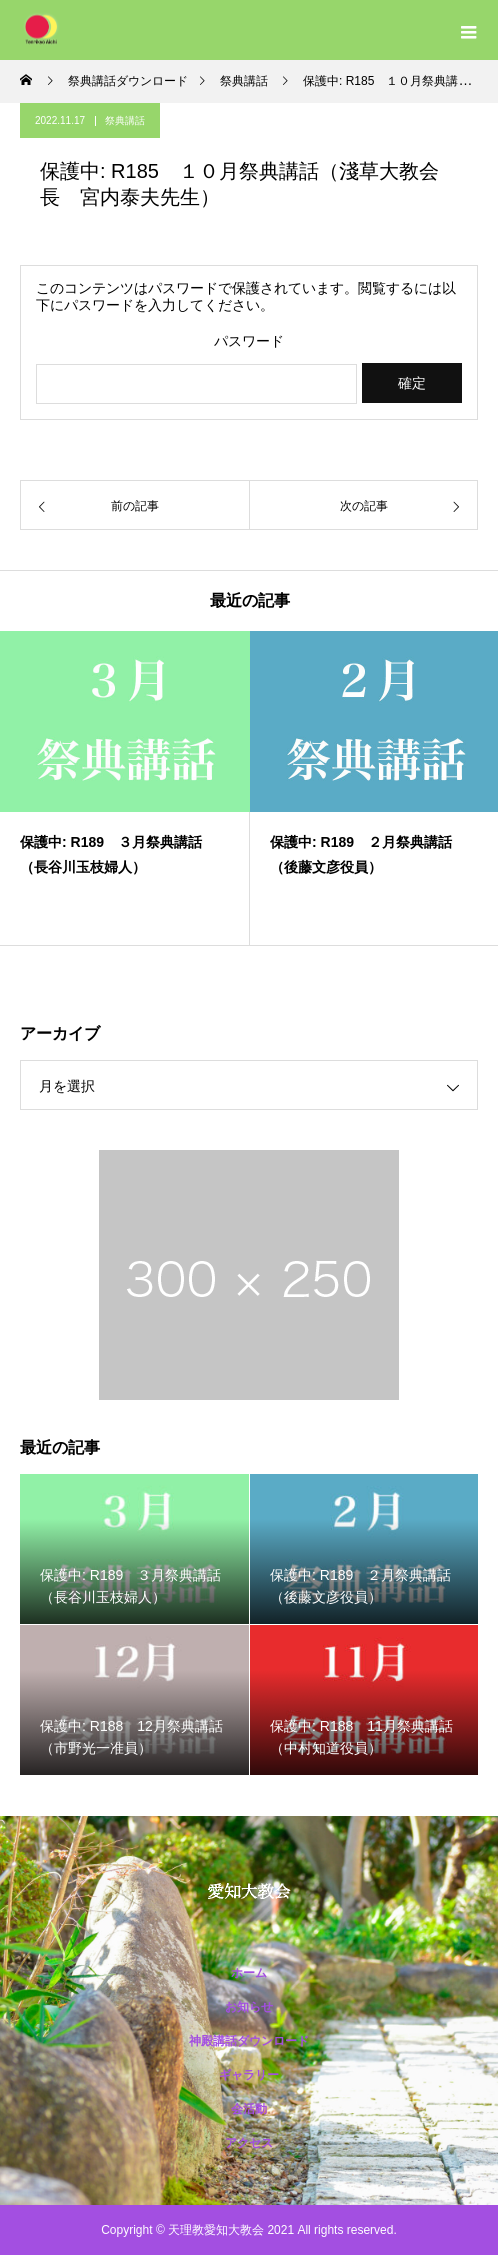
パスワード (249, 342)
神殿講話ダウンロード (249, 2041)
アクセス (249, 2143)
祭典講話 (125, 120)
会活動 (249, 2109)
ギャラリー (249, 2075)
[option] (125, 788)
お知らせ (249, 2007)
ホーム (249, 1973)
